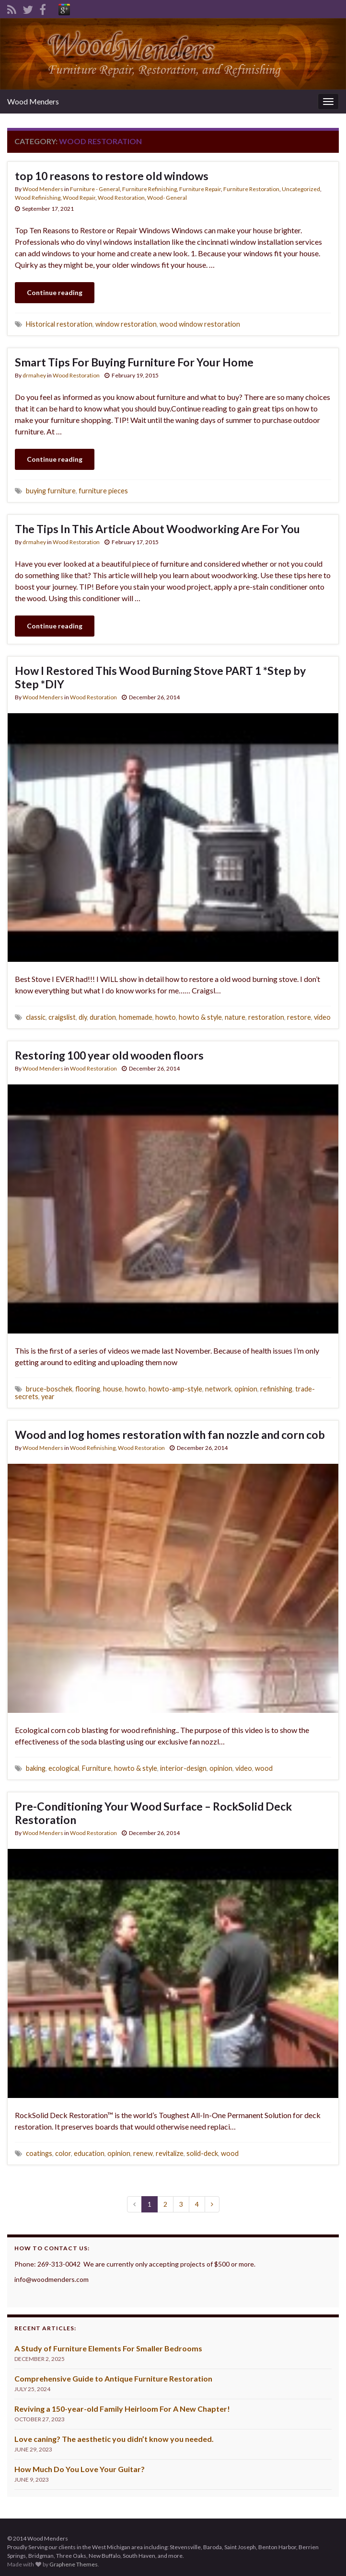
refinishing (276, 1389)
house (112, 1389)
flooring (87, 1389)
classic (36, 1017)
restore (299, 1017)
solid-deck (202, 2153)
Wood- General (167, 197)
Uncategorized (301, 189)
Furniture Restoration (251, 189)
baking (36, 1768)
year (48, 1396)
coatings (39, 2153)
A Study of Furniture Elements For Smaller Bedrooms (108, 2348)
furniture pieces (103, 491)
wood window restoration (200, 324)
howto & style (200, 1017)
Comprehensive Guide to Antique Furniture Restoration (113, 2378)
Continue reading (54, 292)
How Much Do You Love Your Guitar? (79, 2468)
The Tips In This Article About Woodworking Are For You (157, 529)
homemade (135, 1017)
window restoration (126, 324)
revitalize (170, 2153)
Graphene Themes (73, 2564)
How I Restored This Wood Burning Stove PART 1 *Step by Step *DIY (160, 677)
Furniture (96, 1768)
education (89, 2153)
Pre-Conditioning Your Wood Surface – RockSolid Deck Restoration (153, 1813)
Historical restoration (59, 324)
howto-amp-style (175, 1389)
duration (103, 1017)
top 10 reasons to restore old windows (111, 175)
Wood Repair (79, 197)
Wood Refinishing (37, 197)
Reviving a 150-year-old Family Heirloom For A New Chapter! (122, 2408)
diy (83, 1017)
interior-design (183, 1768)
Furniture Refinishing (149, 189)
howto (165, 1017)
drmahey (34, 375)
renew (143, 2153)
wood (264, 1768)
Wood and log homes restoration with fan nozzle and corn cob (170, 1434)
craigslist (62, 1017)
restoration (266, 1017)
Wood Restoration (121, 197)
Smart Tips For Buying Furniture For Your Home (134, 362)
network (218, 1389)
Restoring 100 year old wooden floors (109, 1055)
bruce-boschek (49, 1389)
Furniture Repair (200, 189)
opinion (245, 1389)
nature (235, 1017)
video (322, 1017)
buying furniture (51, 491)
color (63, 2153)
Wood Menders (33, 101)
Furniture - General (95, 189)
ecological (63, 1768)
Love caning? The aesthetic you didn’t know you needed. (114, 2438)
